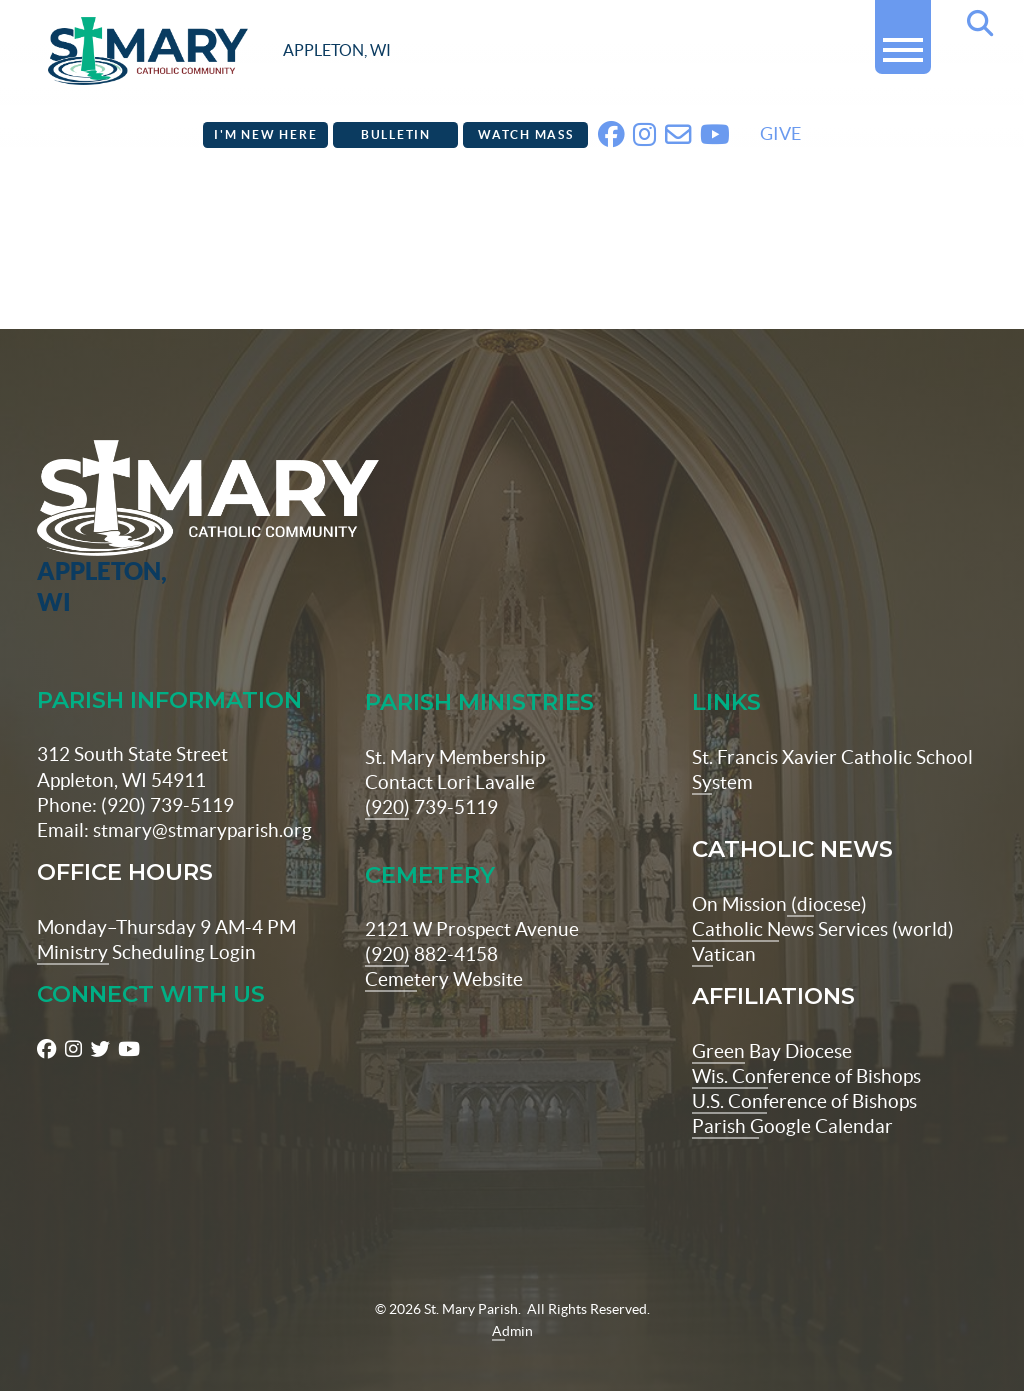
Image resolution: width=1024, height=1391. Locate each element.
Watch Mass (526, 134)
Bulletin (396, 134)
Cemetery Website (444, 948)
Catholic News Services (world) (823, 898)
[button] (903, 41)
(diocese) (827, 873)
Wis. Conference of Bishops (806, 1045)
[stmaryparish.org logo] (219, 51)
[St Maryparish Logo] (119, 498)
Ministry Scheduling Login (146, 921)
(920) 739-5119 (431, 776)
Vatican (724, 923)
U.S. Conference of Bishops (804, 1070)
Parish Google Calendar (792, 1095)
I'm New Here (265, 134)
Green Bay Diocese (772, 1020)
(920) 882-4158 (431, 923)
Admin (512, 1300)
